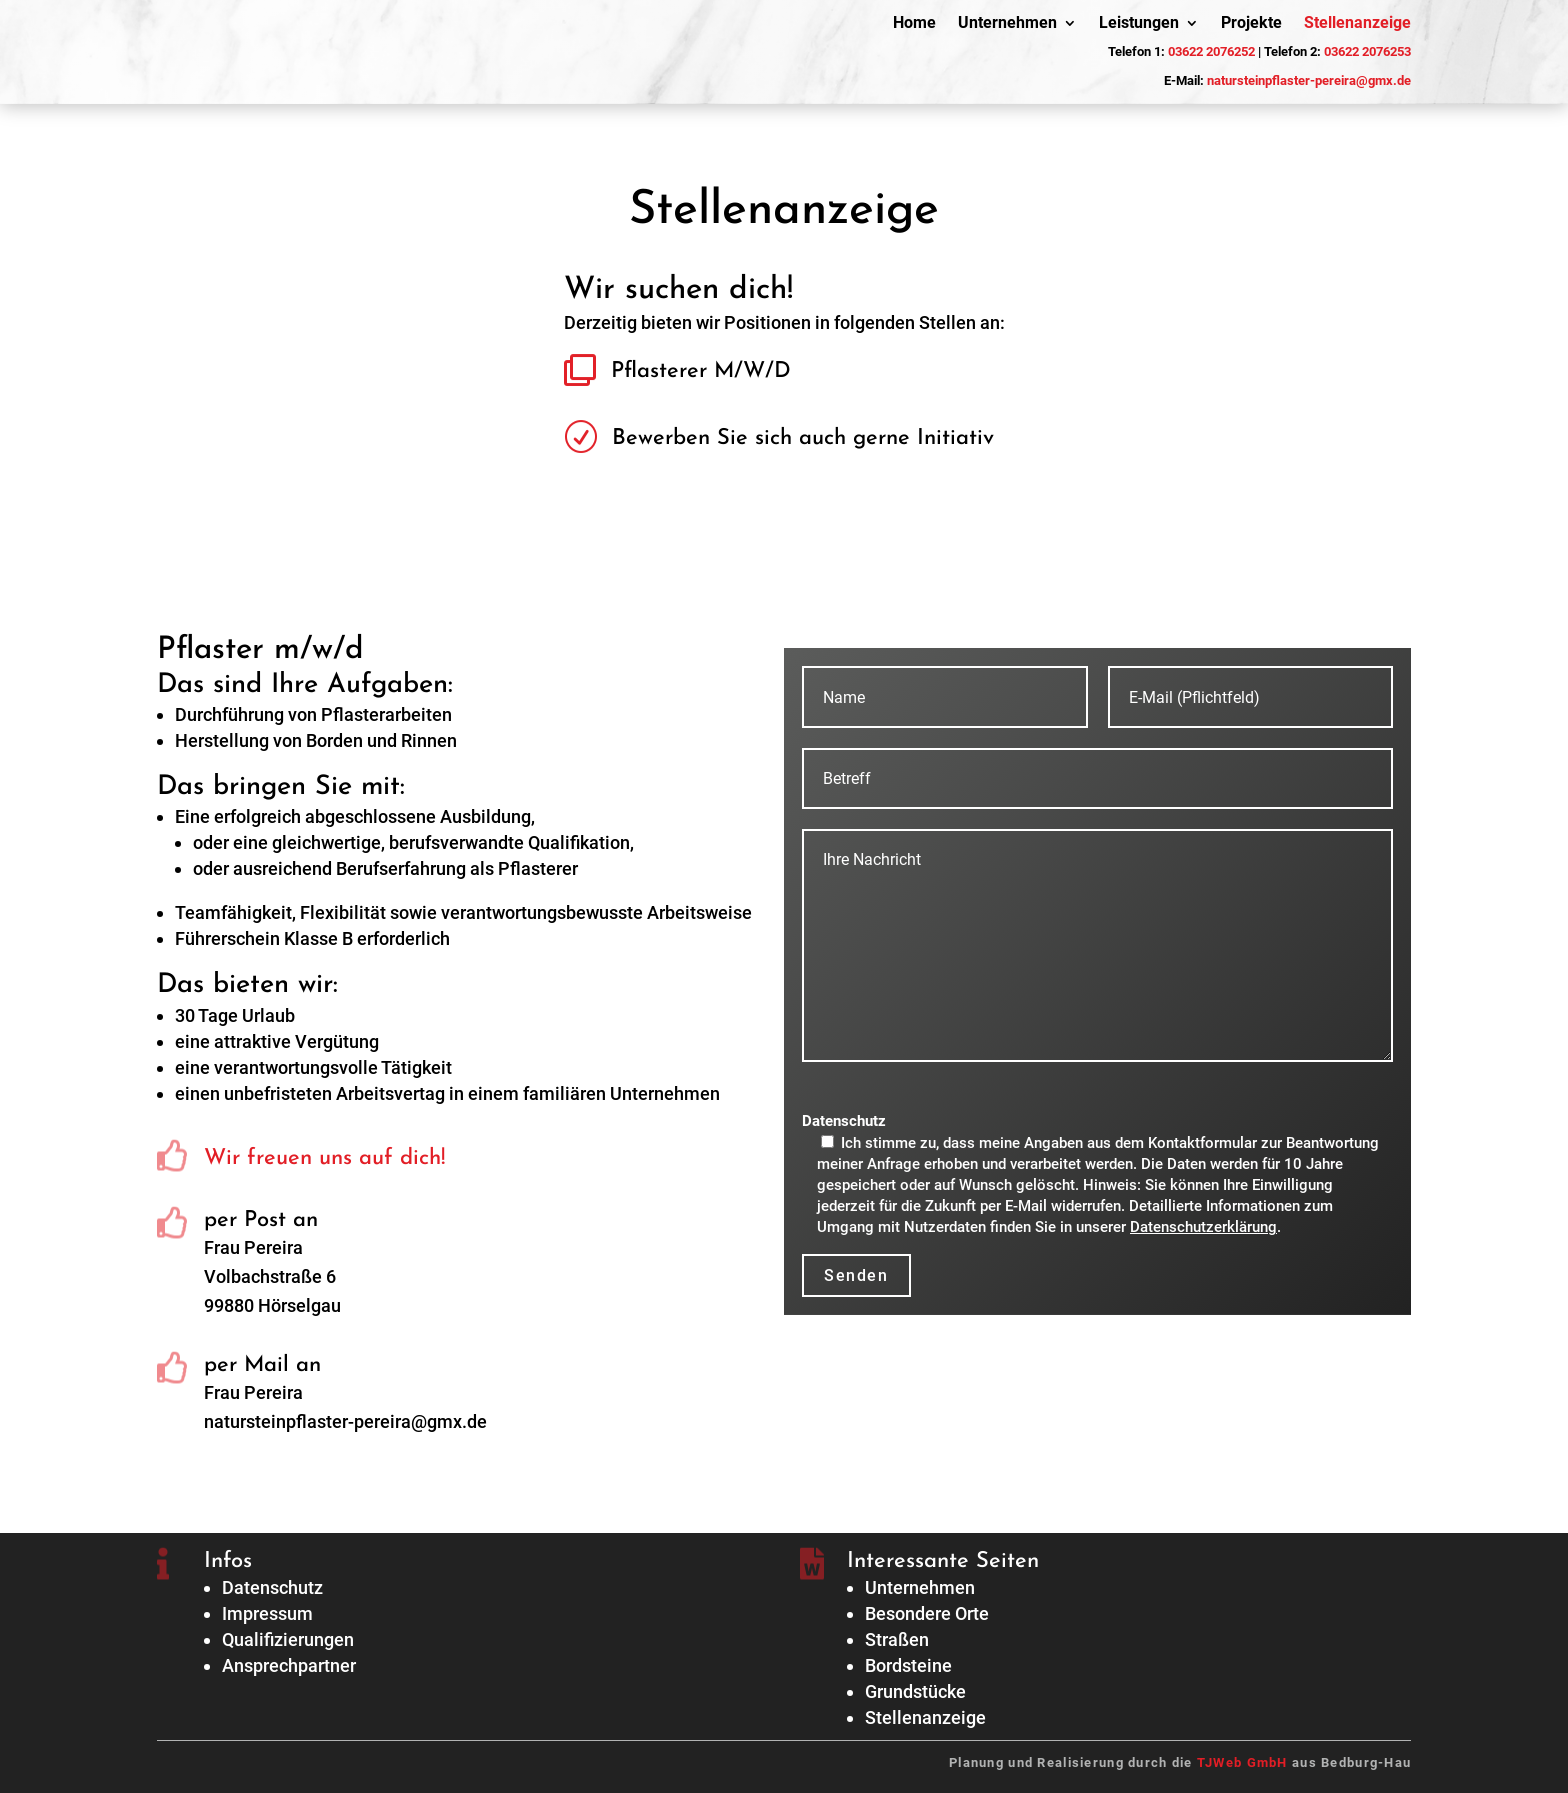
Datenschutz (272, 1587)
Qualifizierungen (288, 1639)
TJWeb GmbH (1242, 1762)
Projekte (1251, 24)
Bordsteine (908, 1665)
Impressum (267, 1613)
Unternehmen (1007, 24)
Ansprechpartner (289, 1665)
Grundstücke (915, 1691)
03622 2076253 (1367, 51)
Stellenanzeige (1357, 24)
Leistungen (1139, 24)
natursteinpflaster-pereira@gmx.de (1309, 80)
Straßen (897, 1639)
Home (914, 24)
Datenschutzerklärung (1203, 1227)
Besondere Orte (927, 1613)
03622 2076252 (1211, 51)
